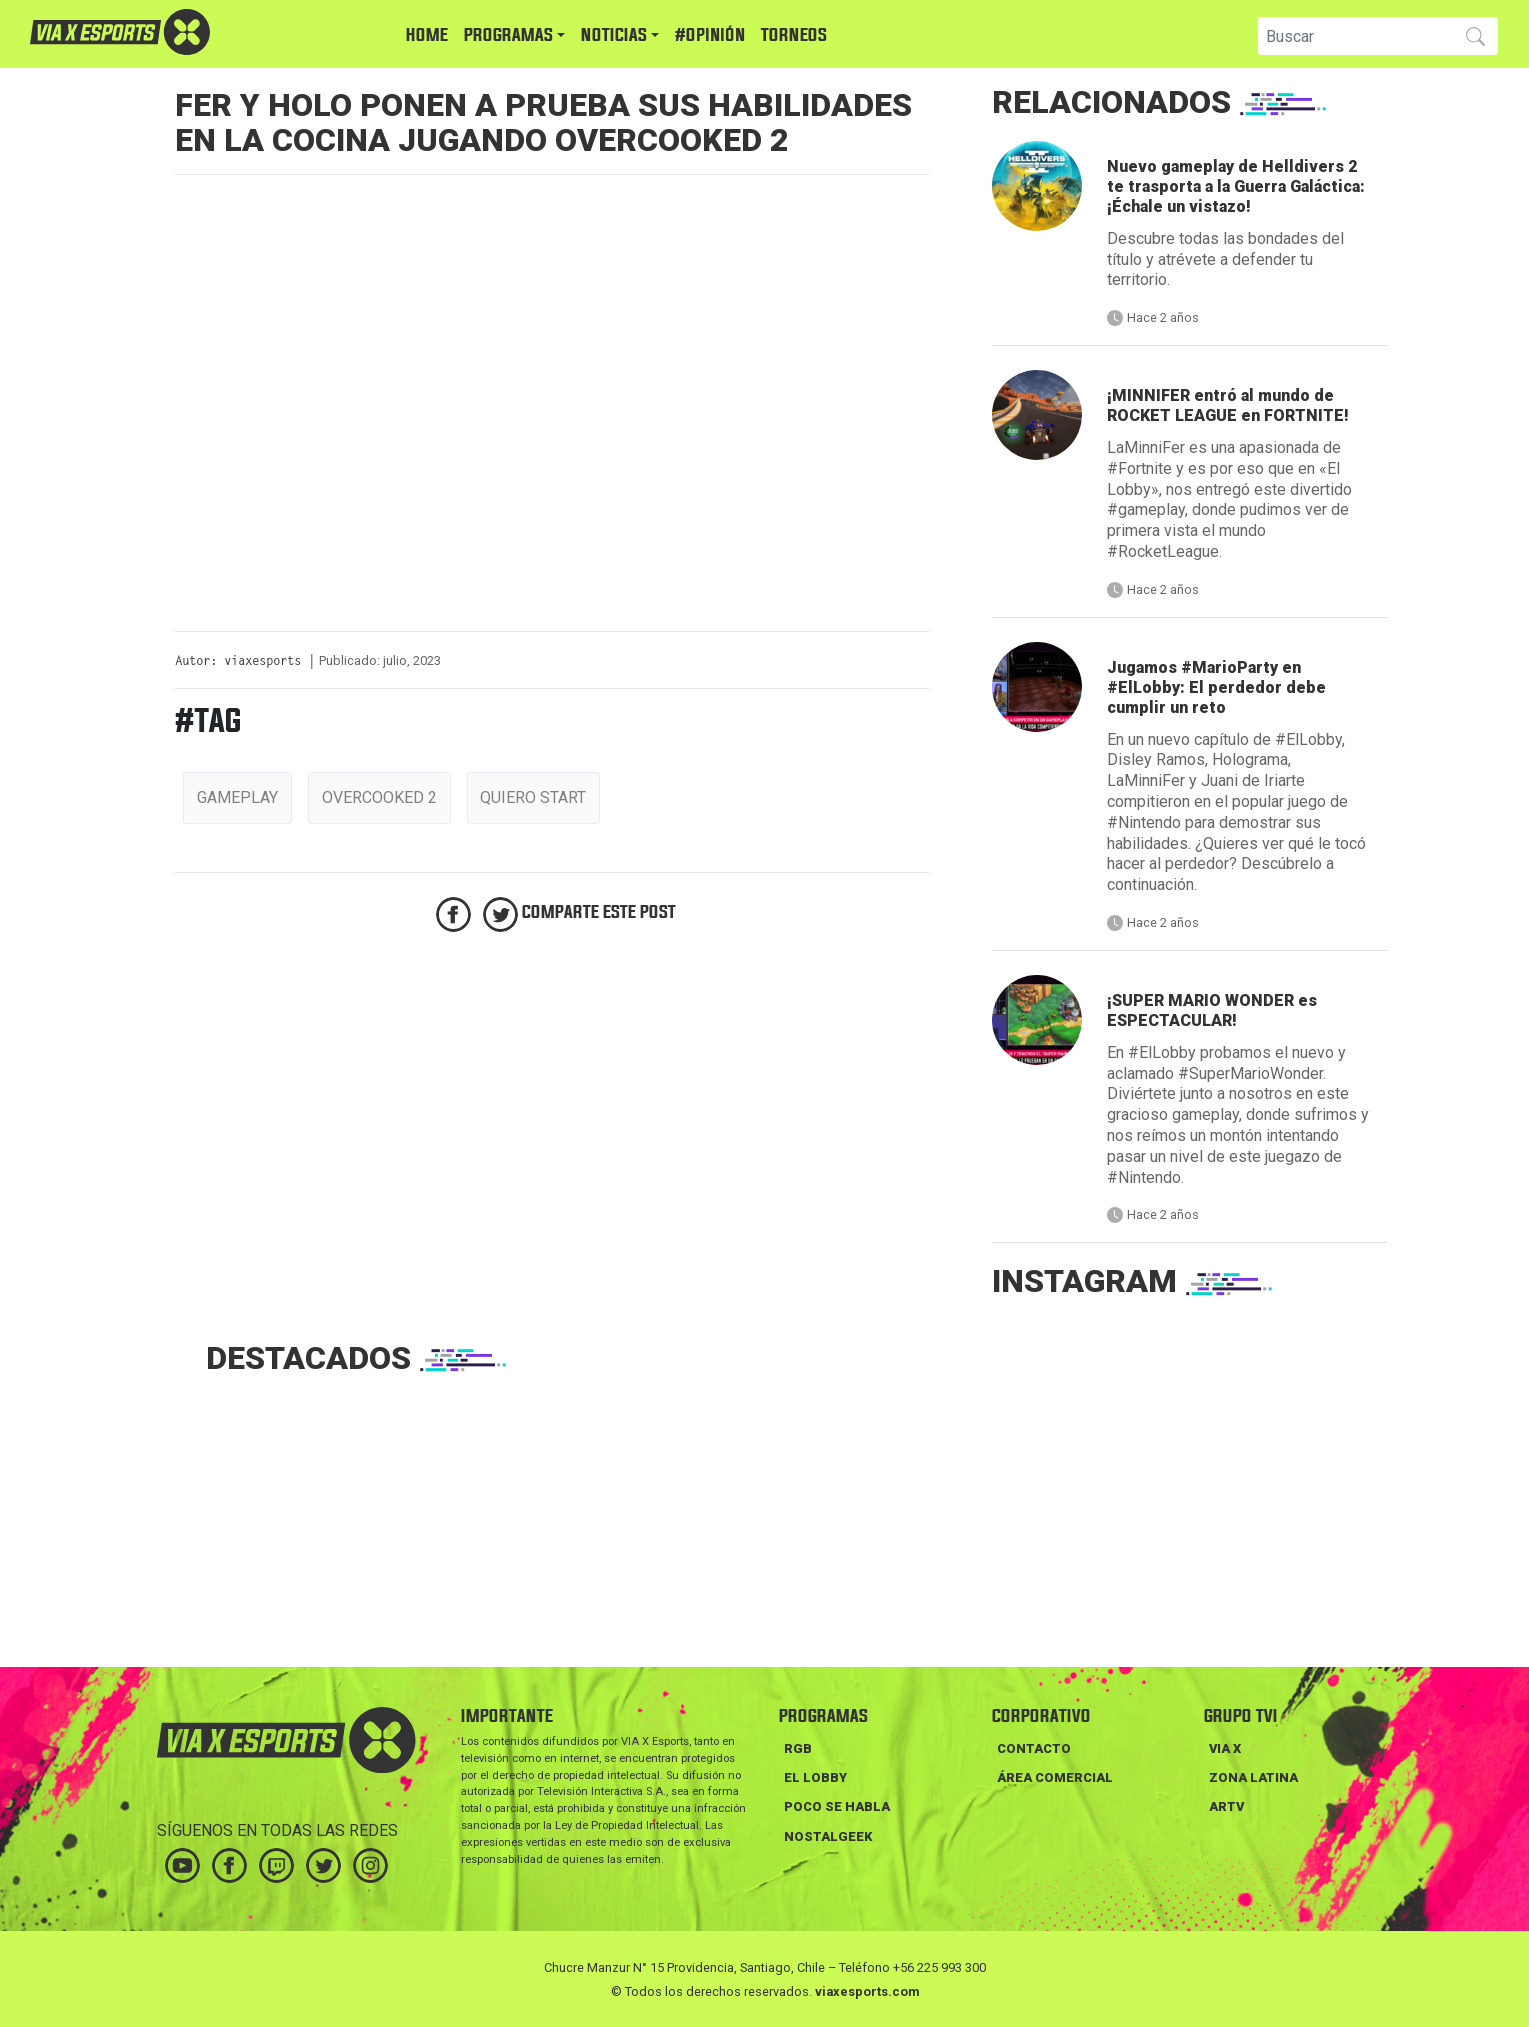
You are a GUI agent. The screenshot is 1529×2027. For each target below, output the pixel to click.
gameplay (237, 797)
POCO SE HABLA (837, 1806)
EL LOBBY (815, 1777)
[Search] (1353, 36)
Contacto (1034, 1748)
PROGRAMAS (508, 35)
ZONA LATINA (1253, 1777)
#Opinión (710, 35)
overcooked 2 (379, 797)
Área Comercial (1055, 1777)
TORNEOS (794, 35)
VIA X (1225, 1748)
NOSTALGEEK (828, 1836)
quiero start (533, 797)
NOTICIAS (614, 35)
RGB (798, 1748)
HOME (427, 35)
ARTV (1226, 1806)
